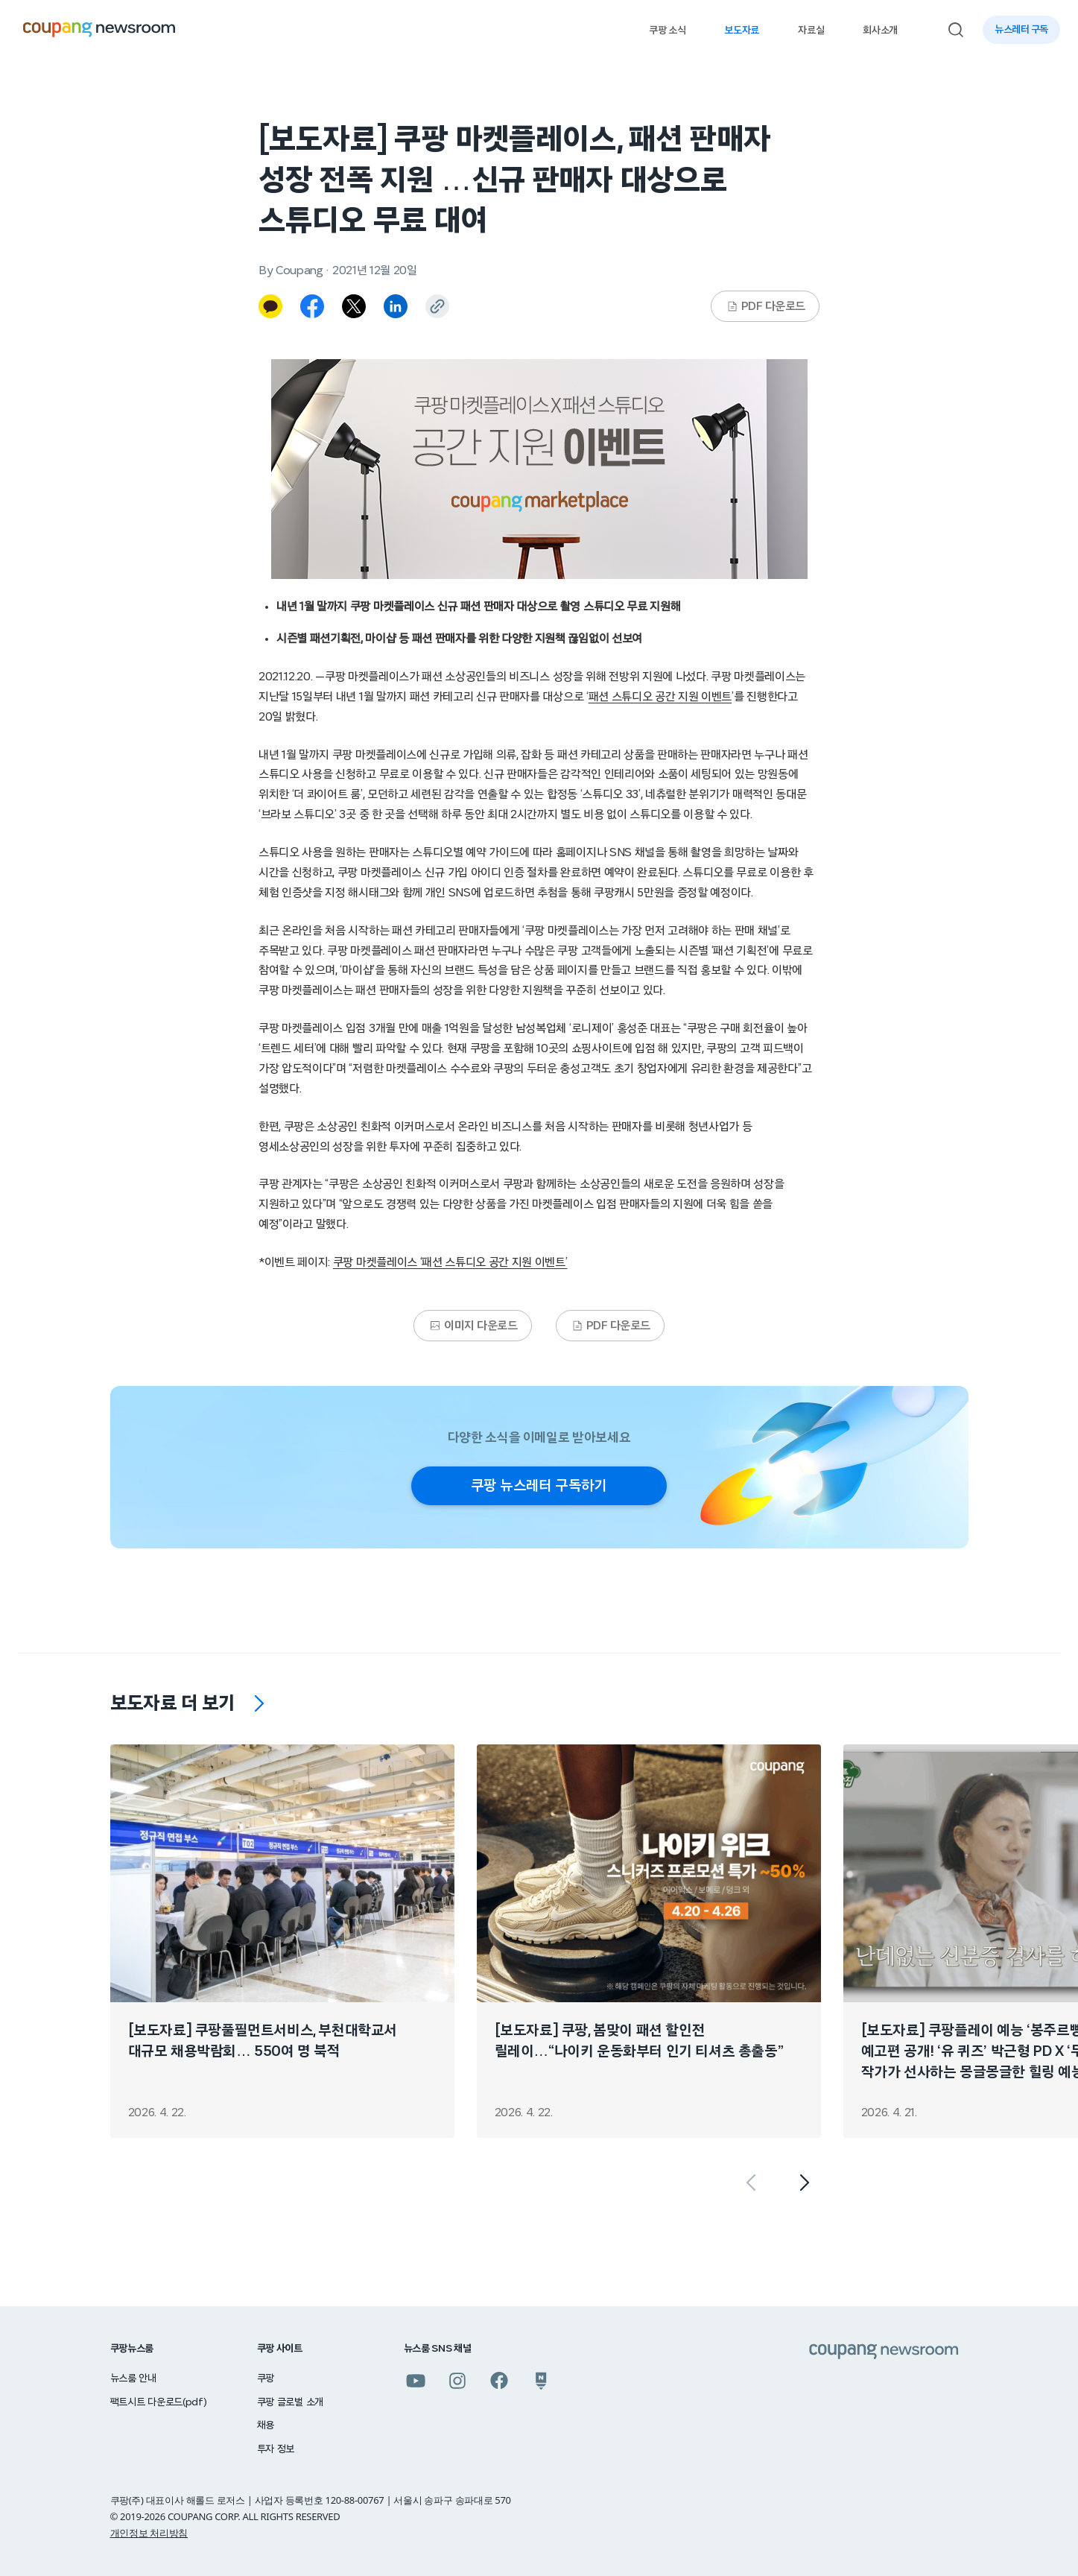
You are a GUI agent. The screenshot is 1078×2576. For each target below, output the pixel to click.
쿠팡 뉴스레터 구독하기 (539, 1485)
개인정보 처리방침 (149, 2532)
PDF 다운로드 (765, 306)
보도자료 (741, 30)
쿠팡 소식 (667, 30)
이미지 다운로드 (473, 1326)
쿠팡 (265, 2378)
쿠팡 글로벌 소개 (290, 2402)
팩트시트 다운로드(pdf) (158, 2402)
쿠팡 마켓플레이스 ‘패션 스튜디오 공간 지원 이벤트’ (450, 1262)
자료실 (811, 30)
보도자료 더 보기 (172, 1703)
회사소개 (880, 30)
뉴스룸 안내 (133, 2378)
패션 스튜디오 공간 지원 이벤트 (660, 697)
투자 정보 (276, 2449)
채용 (265, 2425)
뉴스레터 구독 (1021, 30)
